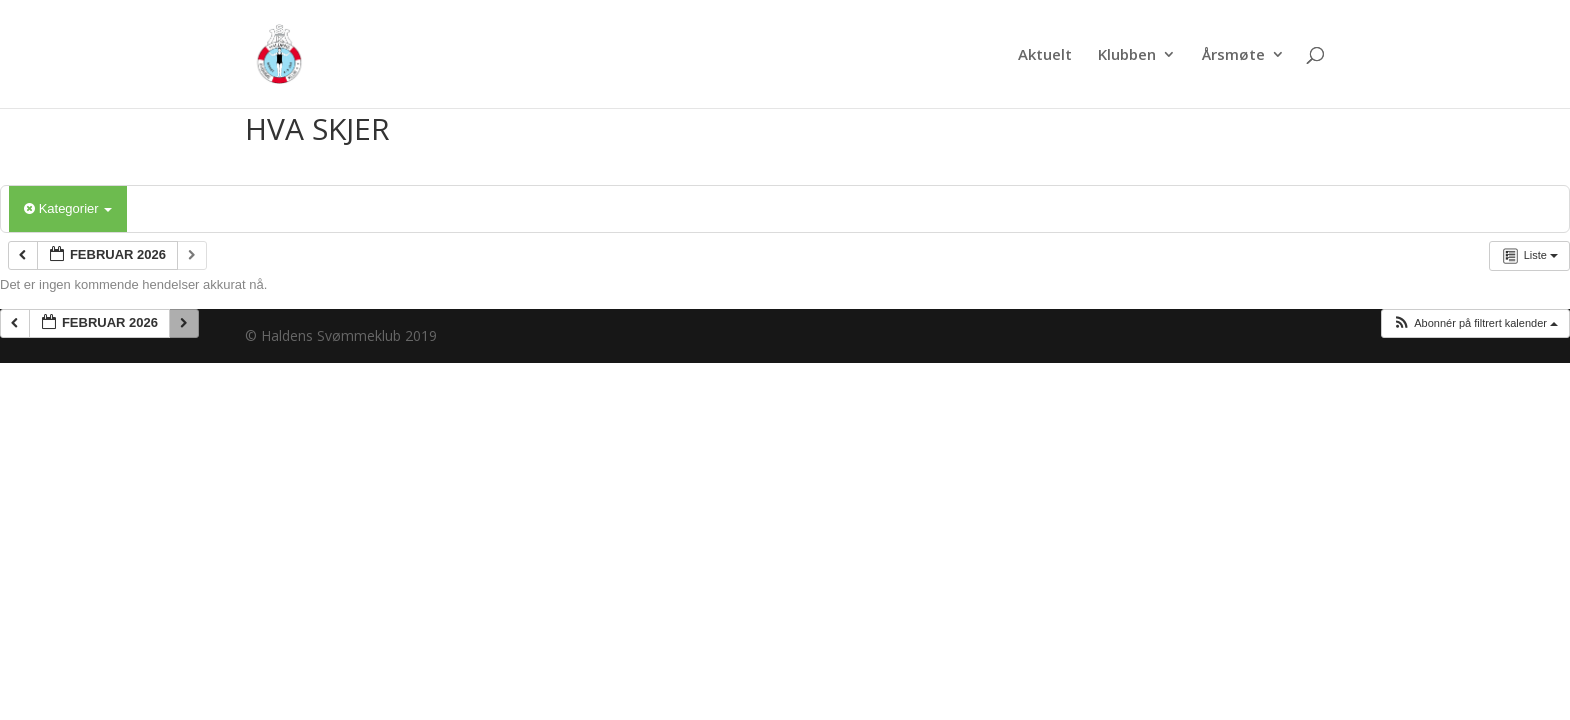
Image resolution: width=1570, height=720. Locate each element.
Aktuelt (1045, 55)
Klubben (1127, 55)
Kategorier (68, 208)
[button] (1475, 323)
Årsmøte (1233, 55)
